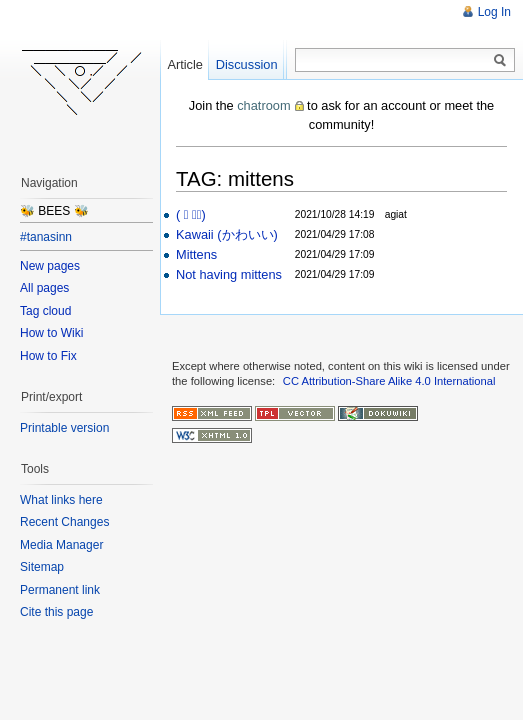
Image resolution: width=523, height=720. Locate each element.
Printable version (64, 428)
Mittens (196, 254)
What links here (61, 500)
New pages (50, 266)
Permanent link (60, 590)
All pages (44, 288)
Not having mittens (229, 274)
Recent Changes (64, 522)
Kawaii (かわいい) (227, 234)
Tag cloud (45, 311)
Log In (494, 12)
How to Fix (48, 356)
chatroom (263, 105)
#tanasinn (46, 237)
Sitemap (42, 567)
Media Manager (61, 545)
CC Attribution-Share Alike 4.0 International (389, 381)
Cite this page (56, 612)
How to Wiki (51, 333)
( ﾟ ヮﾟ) (191, 214)
